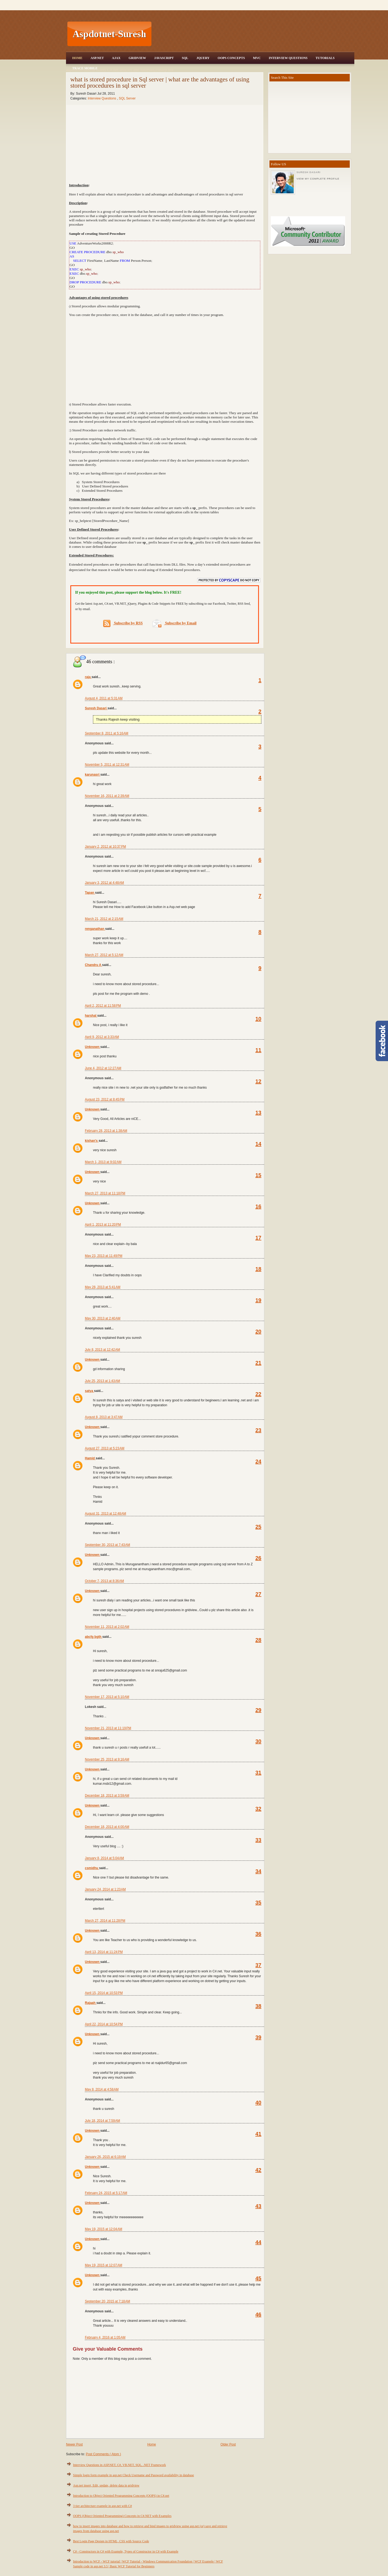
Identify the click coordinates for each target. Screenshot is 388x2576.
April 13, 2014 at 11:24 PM (104, 1952)
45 (258, 2278)
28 (258, 1640)
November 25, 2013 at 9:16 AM (107, 1759)
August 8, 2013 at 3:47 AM (104, 1417)
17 (258, 1238)
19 (258, 1300)
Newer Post (74, 2444)
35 (258, 1903)
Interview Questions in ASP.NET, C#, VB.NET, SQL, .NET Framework (119, 2465)
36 (258, 1934)
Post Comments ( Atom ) (103, 2454)
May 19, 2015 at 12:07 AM (103, 2265)
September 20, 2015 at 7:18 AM (107, 2301)
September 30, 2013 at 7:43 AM (107, 1545)
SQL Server (127, 98)
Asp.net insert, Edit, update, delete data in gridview (106, 2485)
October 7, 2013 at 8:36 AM (104, 1581)
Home (77, 58)
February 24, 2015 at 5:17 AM (106, 2193)
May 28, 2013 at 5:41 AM (102, 1287)
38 (258, 2006)
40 (258, 2103)
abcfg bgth (93, 1637)
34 (258, 1871)
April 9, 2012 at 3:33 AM (102, 1037)
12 (258, 1081)
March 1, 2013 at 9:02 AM (103, 1162)
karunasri (92, 774)
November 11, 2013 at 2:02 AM (107, 1627)
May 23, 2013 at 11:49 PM (103, 1256)
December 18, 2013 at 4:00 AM (107, 1827)
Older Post (228, 2444)
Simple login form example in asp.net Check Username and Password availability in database (133, 2475)
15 (258, 1175)
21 (258, 1363)
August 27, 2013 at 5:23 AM (104, 1448)
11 (258, 1050)
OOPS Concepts (231, 58)
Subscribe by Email (174, 623)
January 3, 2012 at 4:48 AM (104, 883)
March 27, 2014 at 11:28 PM (105, 1920)
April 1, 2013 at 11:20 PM (103, 1224)
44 (258, 2242)
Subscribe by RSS (123, 623)
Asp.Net (97, 58)
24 (258, 1461)
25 (258, 1527)
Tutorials (325, 58)
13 (258, 1113)
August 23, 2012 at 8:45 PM (104, 1099)
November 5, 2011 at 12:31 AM (107, 764)
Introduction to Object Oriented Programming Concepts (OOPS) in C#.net (121, 2496)
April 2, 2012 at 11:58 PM (103, 1005)
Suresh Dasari (96, 708)
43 (258, 2206)
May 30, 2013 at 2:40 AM (102, 1318)
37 (258, 1965)
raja (88, 677)
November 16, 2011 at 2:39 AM (107, 796)
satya (89, 1391)
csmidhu (92, 1868)
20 (258, 1332)
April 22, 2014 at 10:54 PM (104, 2024)
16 (258, 1206)
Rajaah (90, 2003)
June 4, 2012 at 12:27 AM (103, 1068)
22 (258, 1394)
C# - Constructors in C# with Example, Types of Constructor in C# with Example (125, 2551)
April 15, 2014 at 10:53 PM (104, 1993)
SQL (185, 58)
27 (258, 1594)
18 (258, 1269)
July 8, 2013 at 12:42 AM (102, 1349)
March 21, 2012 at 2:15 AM (104, 919)
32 (258, 1809)
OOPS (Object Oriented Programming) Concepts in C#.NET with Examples (122, 2516)
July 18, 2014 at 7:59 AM (102, 2121)
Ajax (116, 58)
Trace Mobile (85, 68)
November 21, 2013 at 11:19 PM (108, 1728)
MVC (257, 58)
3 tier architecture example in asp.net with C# (102, 2506)
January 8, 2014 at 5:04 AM (104, 1858)
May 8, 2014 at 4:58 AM (102, 2089)
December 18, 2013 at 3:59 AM (107, 1795)
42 (258, 2170)
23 (258, 1430)
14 (258, 1144)
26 (258, 1558)
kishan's (92, 1141)
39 (258, 2037)
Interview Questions (288, 58)
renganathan (95, 929)
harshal (91, 1015)
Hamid (90, 1458)
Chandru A (93, 965)
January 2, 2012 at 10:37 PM (105, 846)
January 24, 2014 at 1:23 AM (105, 1889)
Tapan (90, 893)
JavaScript (164, 58)
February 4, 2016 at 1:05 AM (105, 2337)
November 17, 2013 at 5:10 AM (107, 1697)
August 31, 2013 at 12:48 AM (105, 1513)
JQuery (203, 58)
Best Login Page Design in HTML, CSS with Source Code (111, 2541)
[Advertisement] (253, 34)
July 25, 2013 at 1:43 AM (102, 1381)
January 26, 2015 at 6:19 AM (105, 2157)
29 (258, 1710)
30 (258, 1741)
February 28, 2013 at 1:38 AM (106, 1131)
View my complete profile (317, 178)
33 (258, 1840)
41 (258, 2134)
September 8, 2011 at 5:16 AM (106, 733)
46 (258, 2314)
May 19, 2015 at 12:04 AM (103, 2229)
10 (258, 1019)
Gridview (137, 58)
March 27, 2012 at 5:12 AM (104, 955)
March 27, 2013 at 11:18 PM (105, 1193)
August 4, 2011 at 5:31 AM (104, 698)
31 (258, 1773)
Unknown (92, 1047)
